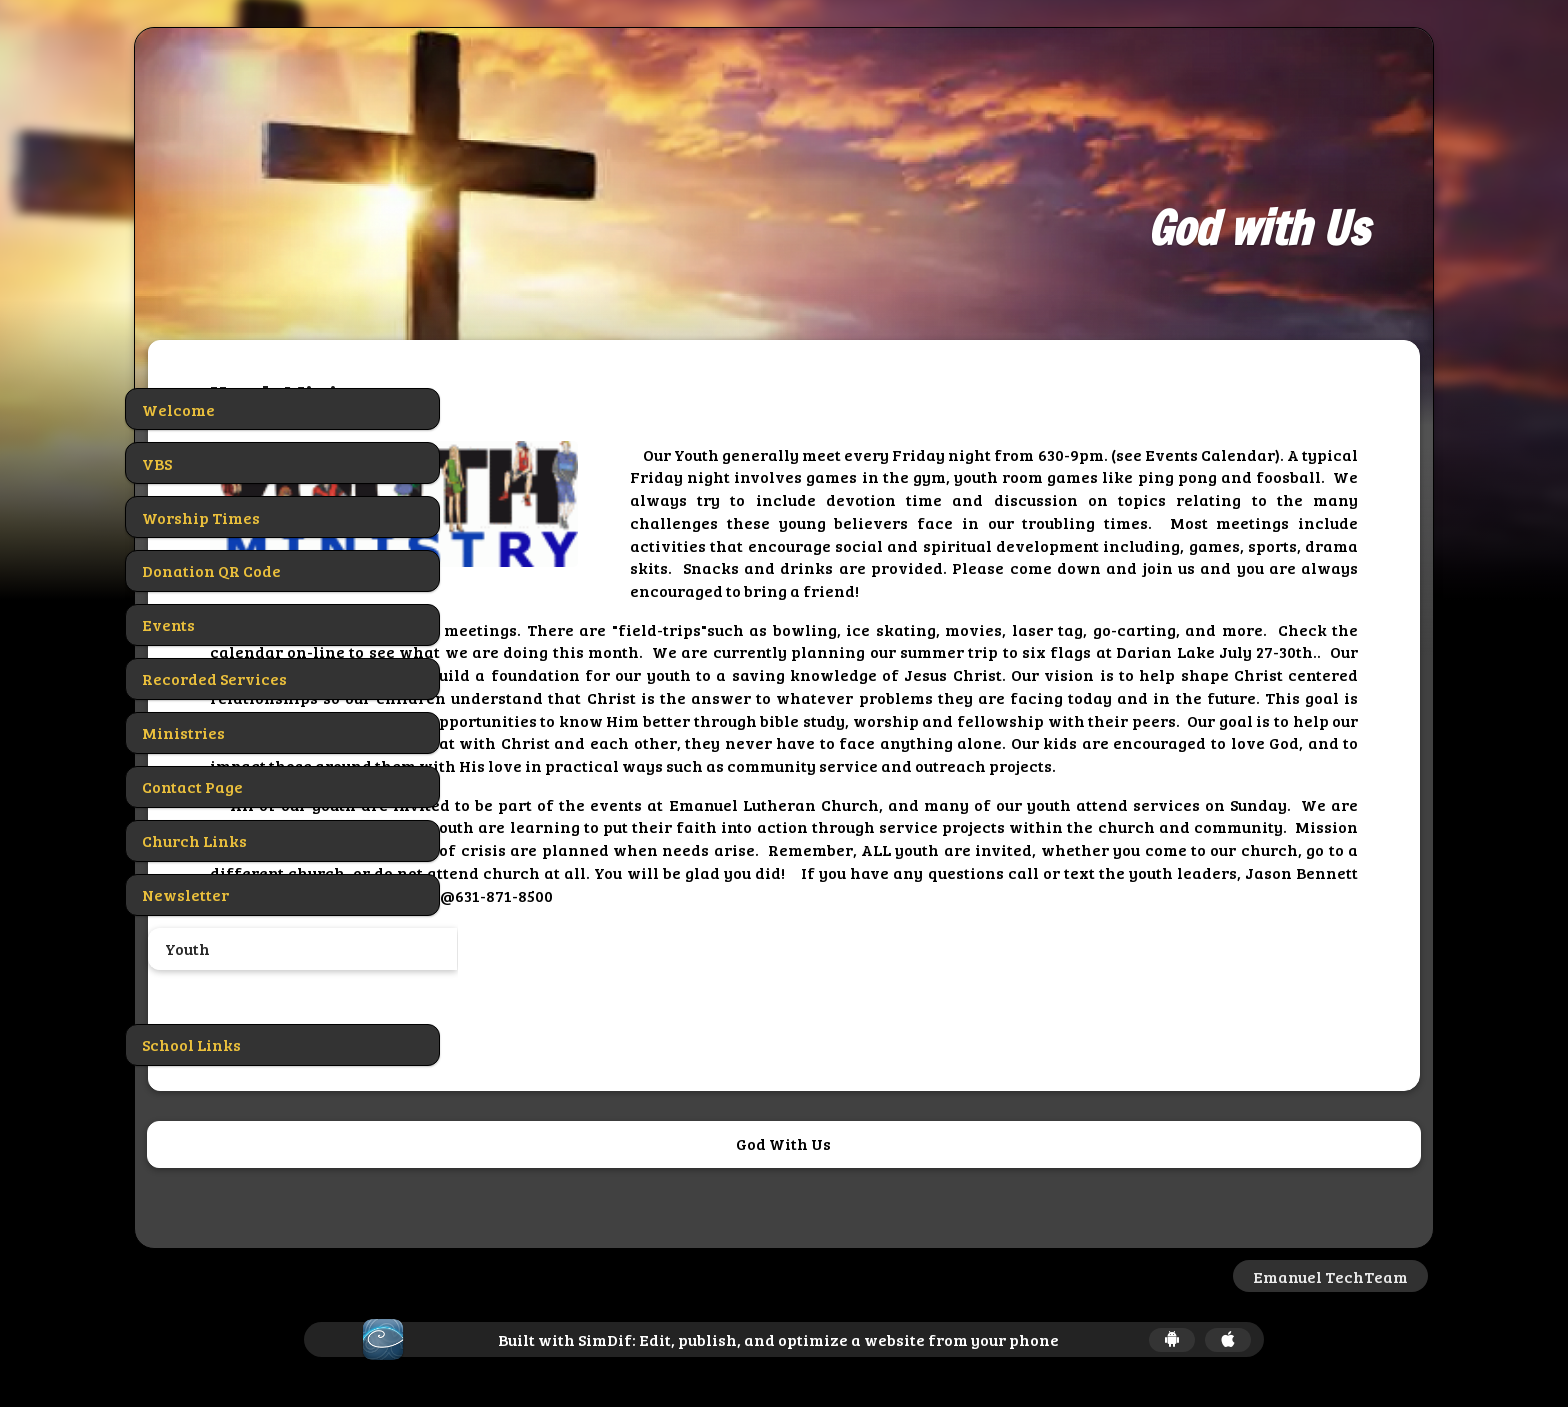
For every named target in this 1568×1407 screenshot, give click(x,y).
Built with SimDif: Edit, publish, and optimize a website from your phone (778, 1339)
